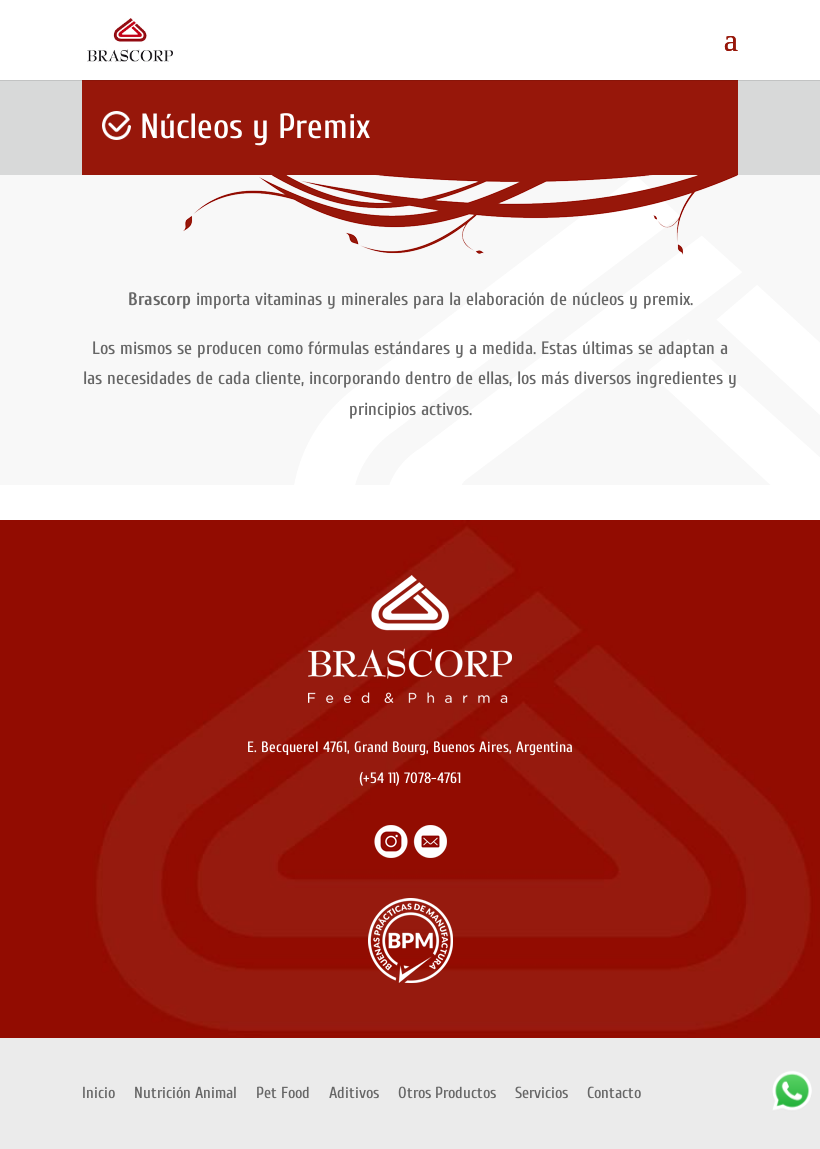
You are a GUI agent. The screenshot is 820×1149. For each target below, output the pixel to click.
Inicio (98, 1093)
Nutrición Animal (185, 1093)
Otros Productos (447, 1093)
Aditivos (354, 1093)
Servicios (541, 1093)
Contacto (614, 1093)
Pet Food (283, 1093)
